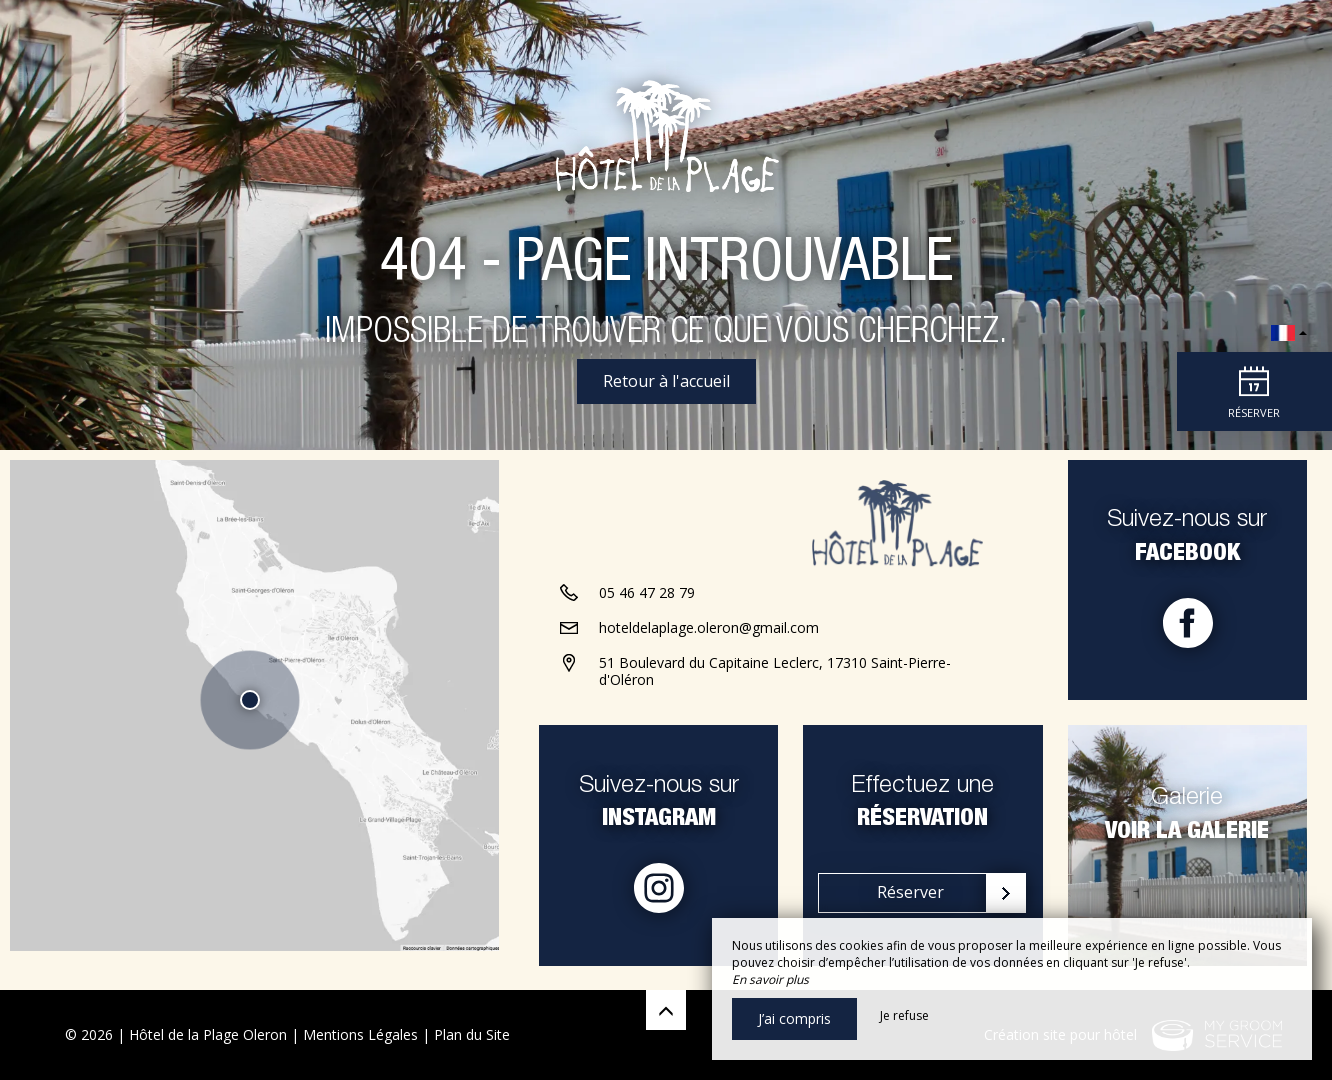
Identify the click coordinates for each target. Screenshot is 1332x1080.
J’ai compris (794, 1018)
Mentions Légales (360, 1034)
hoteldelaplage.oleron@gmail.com (709, 642)
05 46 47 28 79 (647, 607)
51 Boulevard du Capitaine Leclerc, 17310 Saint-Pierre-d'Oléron (775, 686)
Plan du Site (472, 1034)
